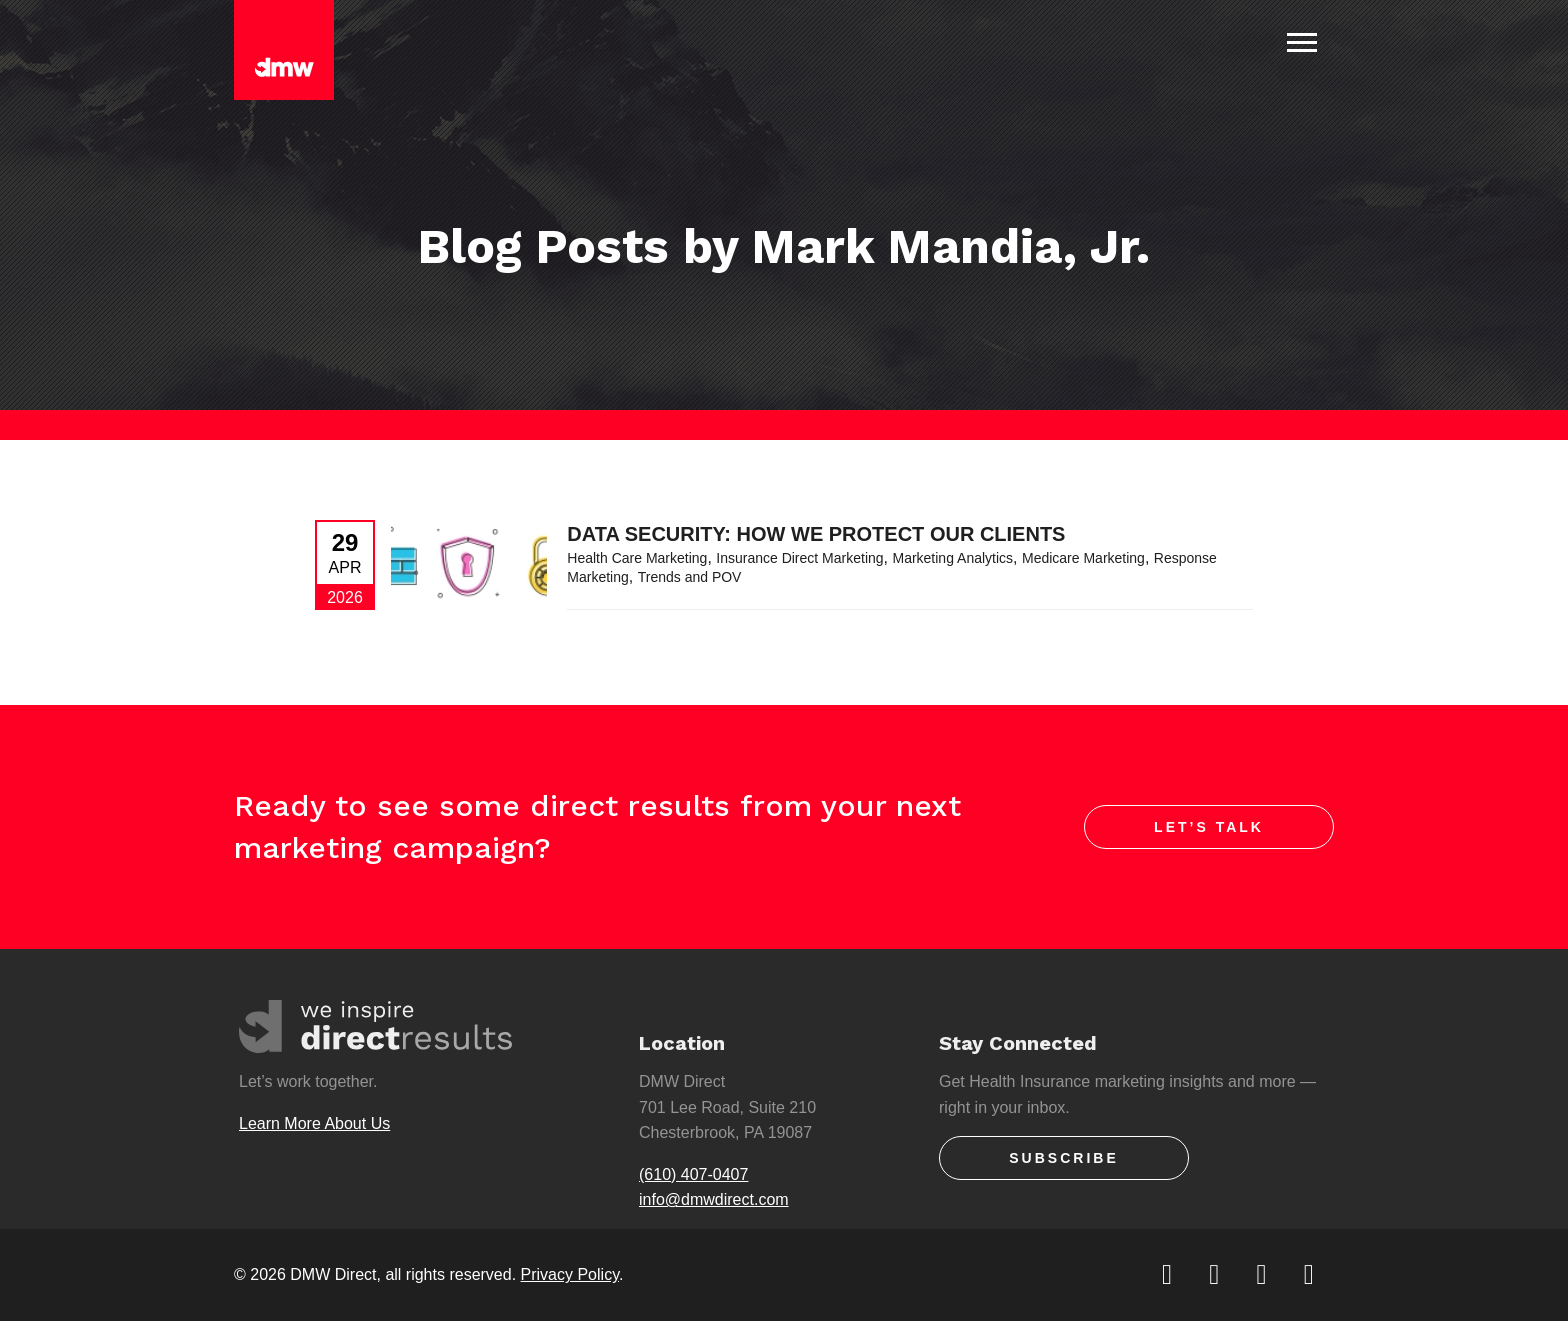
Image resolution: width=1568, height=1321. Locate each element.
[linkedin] (1263, 1275)
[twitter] (1168, 1275)
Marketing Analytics (952, 558)
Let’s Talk (1209, 827)
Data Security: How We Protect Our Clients (816, 534)
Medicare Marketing (1083, 558)
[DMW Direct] (284, 50)
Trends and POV (690, 577)
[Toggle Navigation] (1302, 42)
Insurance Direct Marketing (799, 558)
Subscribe (1063, 1158)
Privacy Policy (570, 1274)
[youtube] (1310, 1275)
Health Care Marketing (637, 558)
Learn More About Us (314, 1123)
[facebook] (1215, 1275)
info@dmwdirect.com (714, 1199)
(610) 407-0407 (693, 1174)
